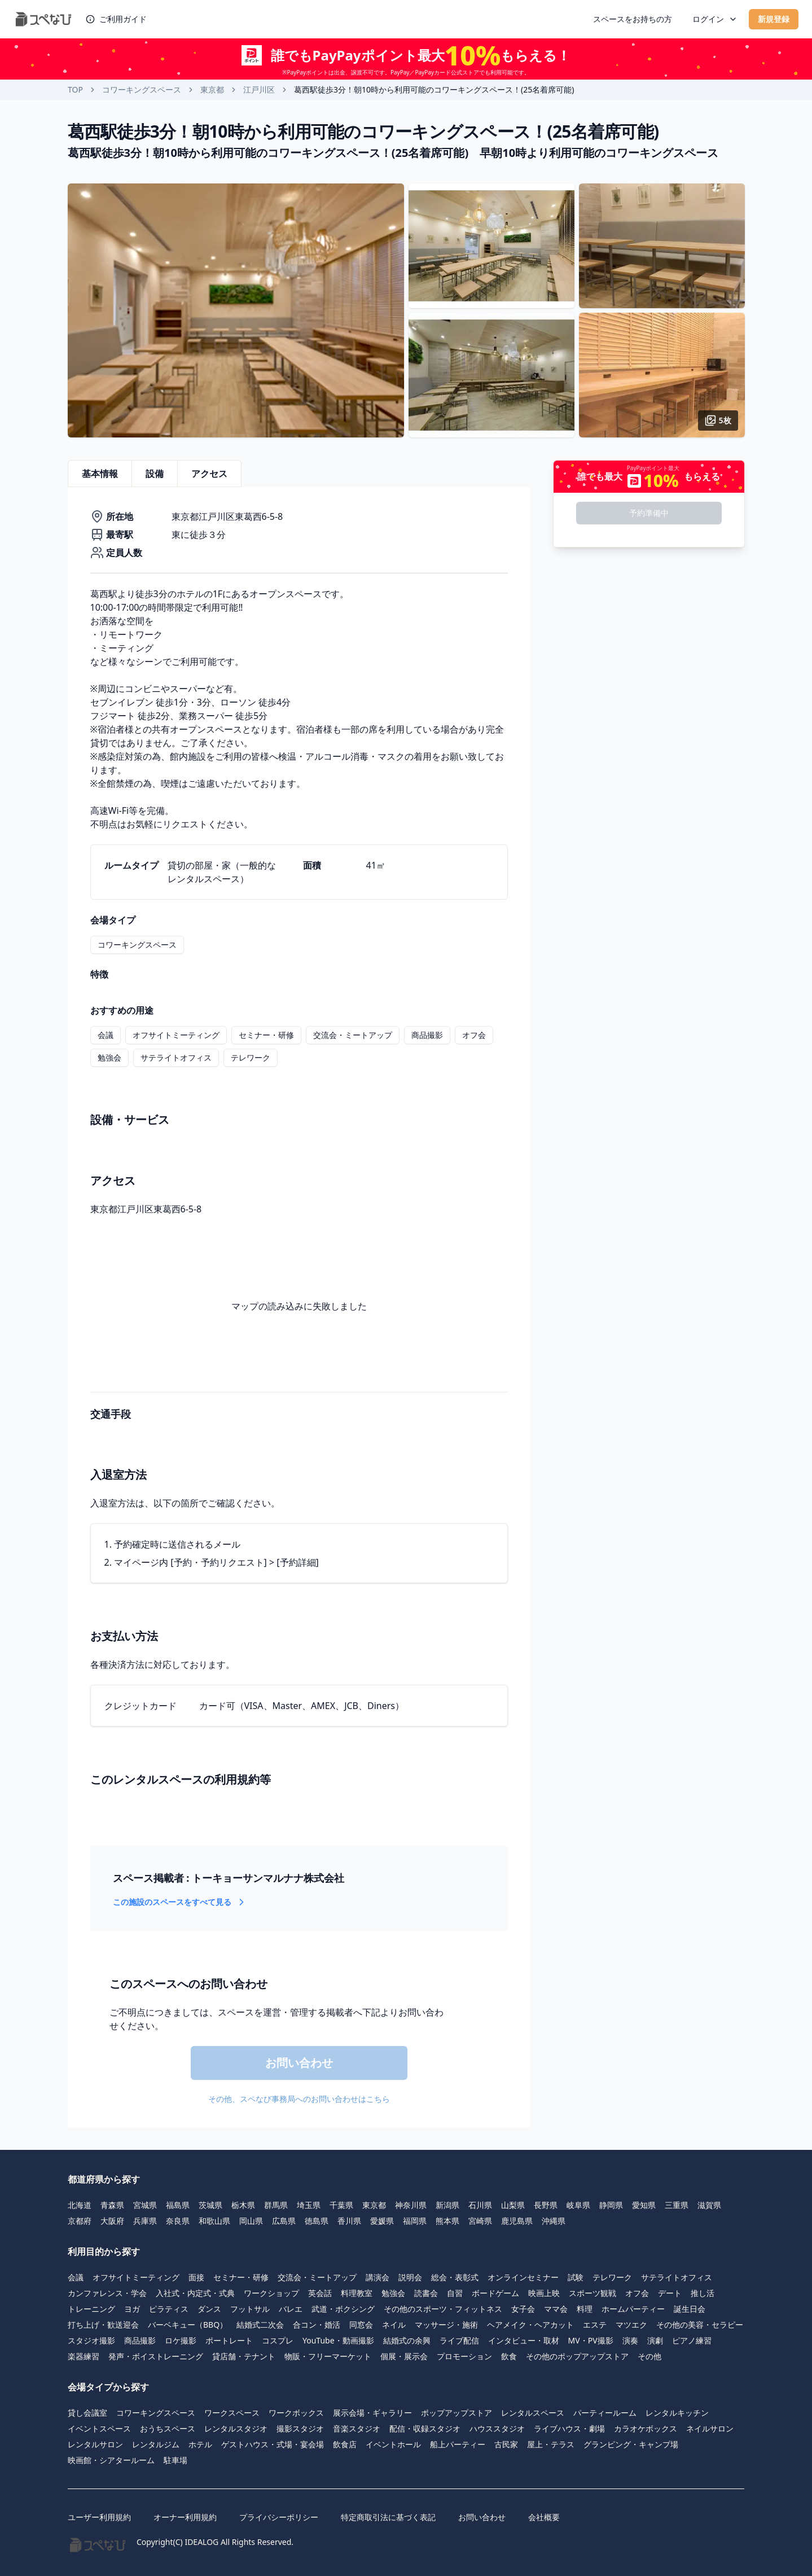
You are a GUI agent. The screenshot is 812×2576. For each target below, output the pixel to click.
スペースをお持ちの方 (632, 19)
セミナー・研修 (266, 1034)
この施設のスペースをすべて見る (180, 1902)
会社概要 (544, 2517)
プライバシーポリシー (278, 2517)
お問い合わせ (482, 2517)
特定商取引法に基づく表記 (388, 2517)
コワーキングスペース (141, 89)
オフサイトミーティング (176, 1034)
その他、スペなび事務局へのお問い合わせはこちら (299, 2098)
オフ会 (474, 1034)
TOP (75, 89)
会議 (105, 1034)
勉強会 (109, 1057)
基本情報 (100, 473)
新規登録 (773, 19)
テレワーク (250, 1057)
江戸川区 (259, 89)
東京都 (212, 89)
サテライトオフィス (176, 1057)
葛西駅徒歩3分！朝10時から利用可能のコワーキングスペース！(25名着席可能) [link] (434, 89)
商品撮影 (427, 1034)
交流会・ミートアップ (352, 1034)
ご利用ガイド (116, 19)
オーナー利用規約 (185, 2517)
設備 (155, 473)
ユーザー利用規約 (99, 2517)
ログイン (715, 19)
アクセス (209, 473)
